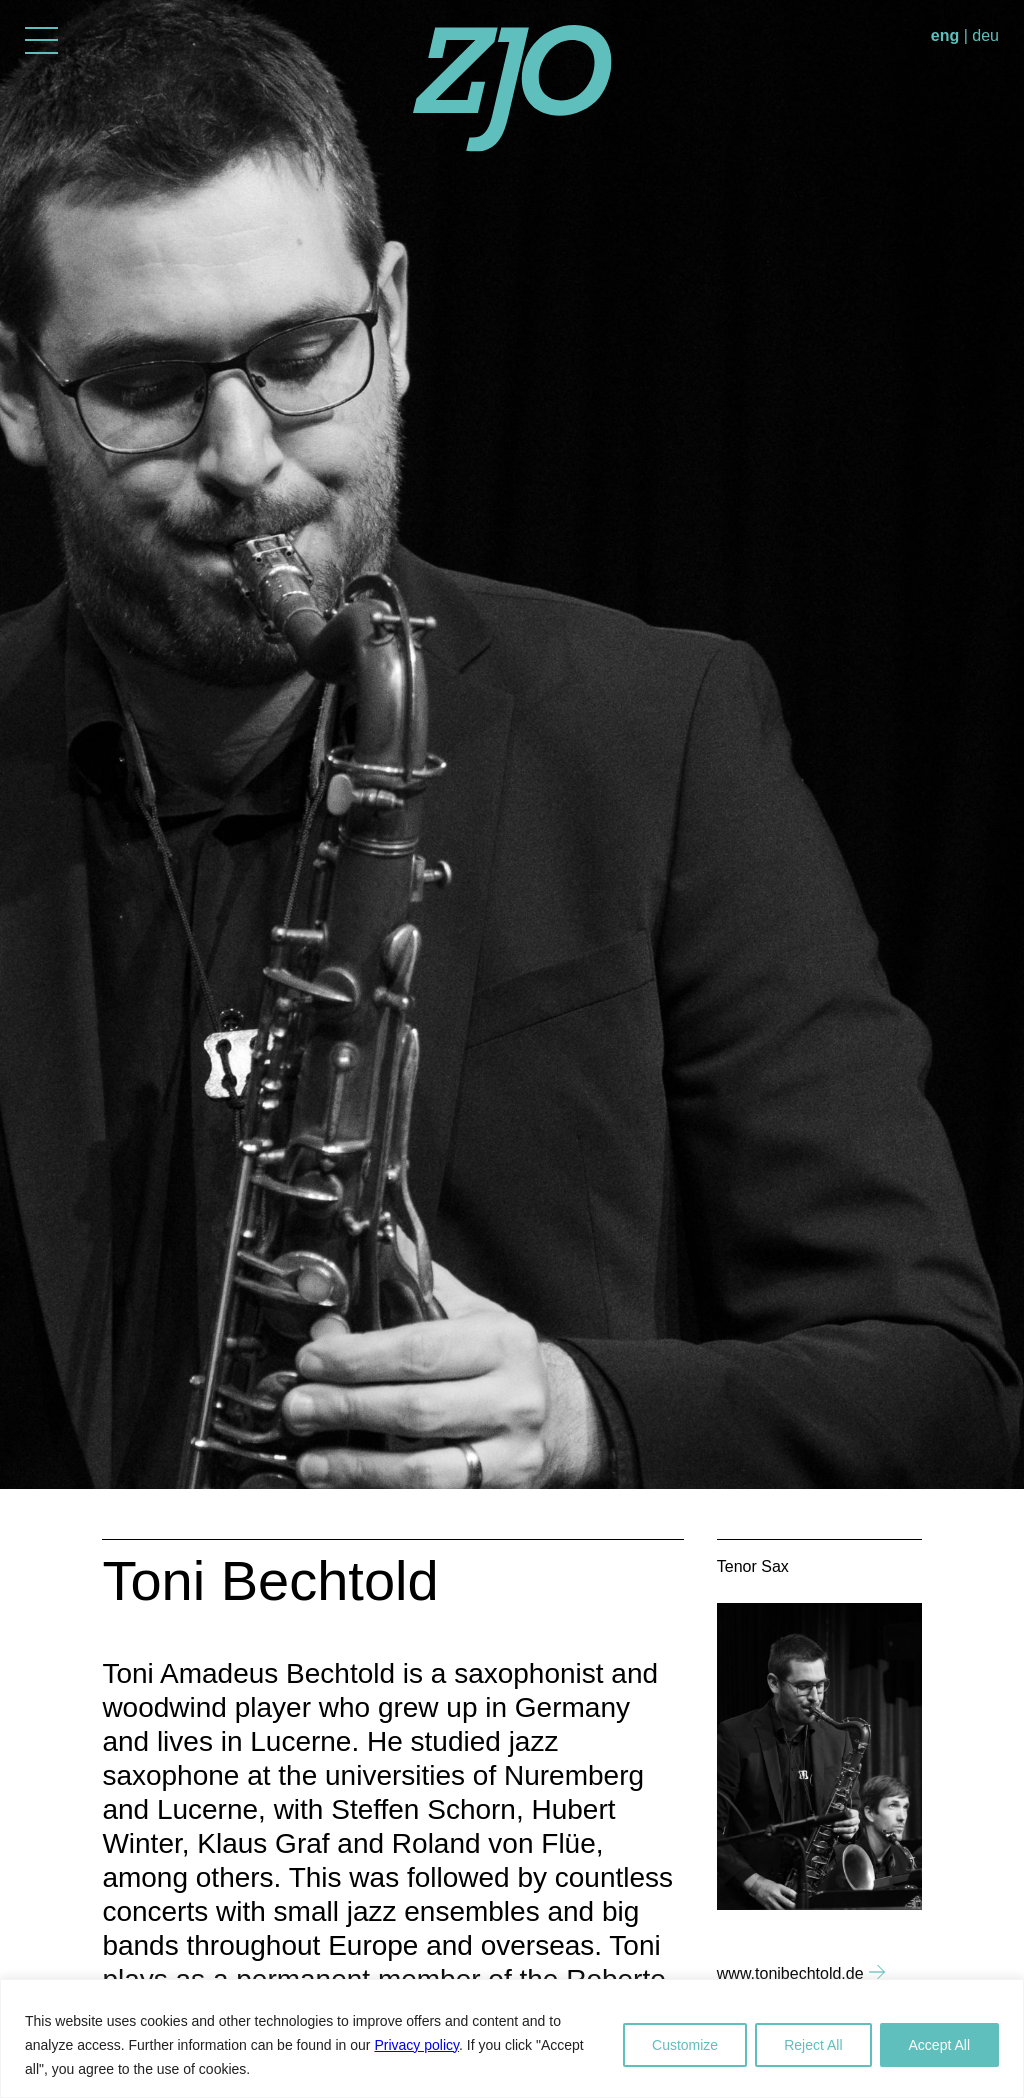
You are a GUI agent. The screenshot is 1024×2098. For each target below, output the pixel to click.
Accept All (939, 2045)
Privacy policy (416, 2045)
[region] (512, 2038)
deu (985, 35)
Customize (685, 2045)
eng (945, 35)
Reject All (813, 2045)
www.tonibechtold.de (790, 1973)
